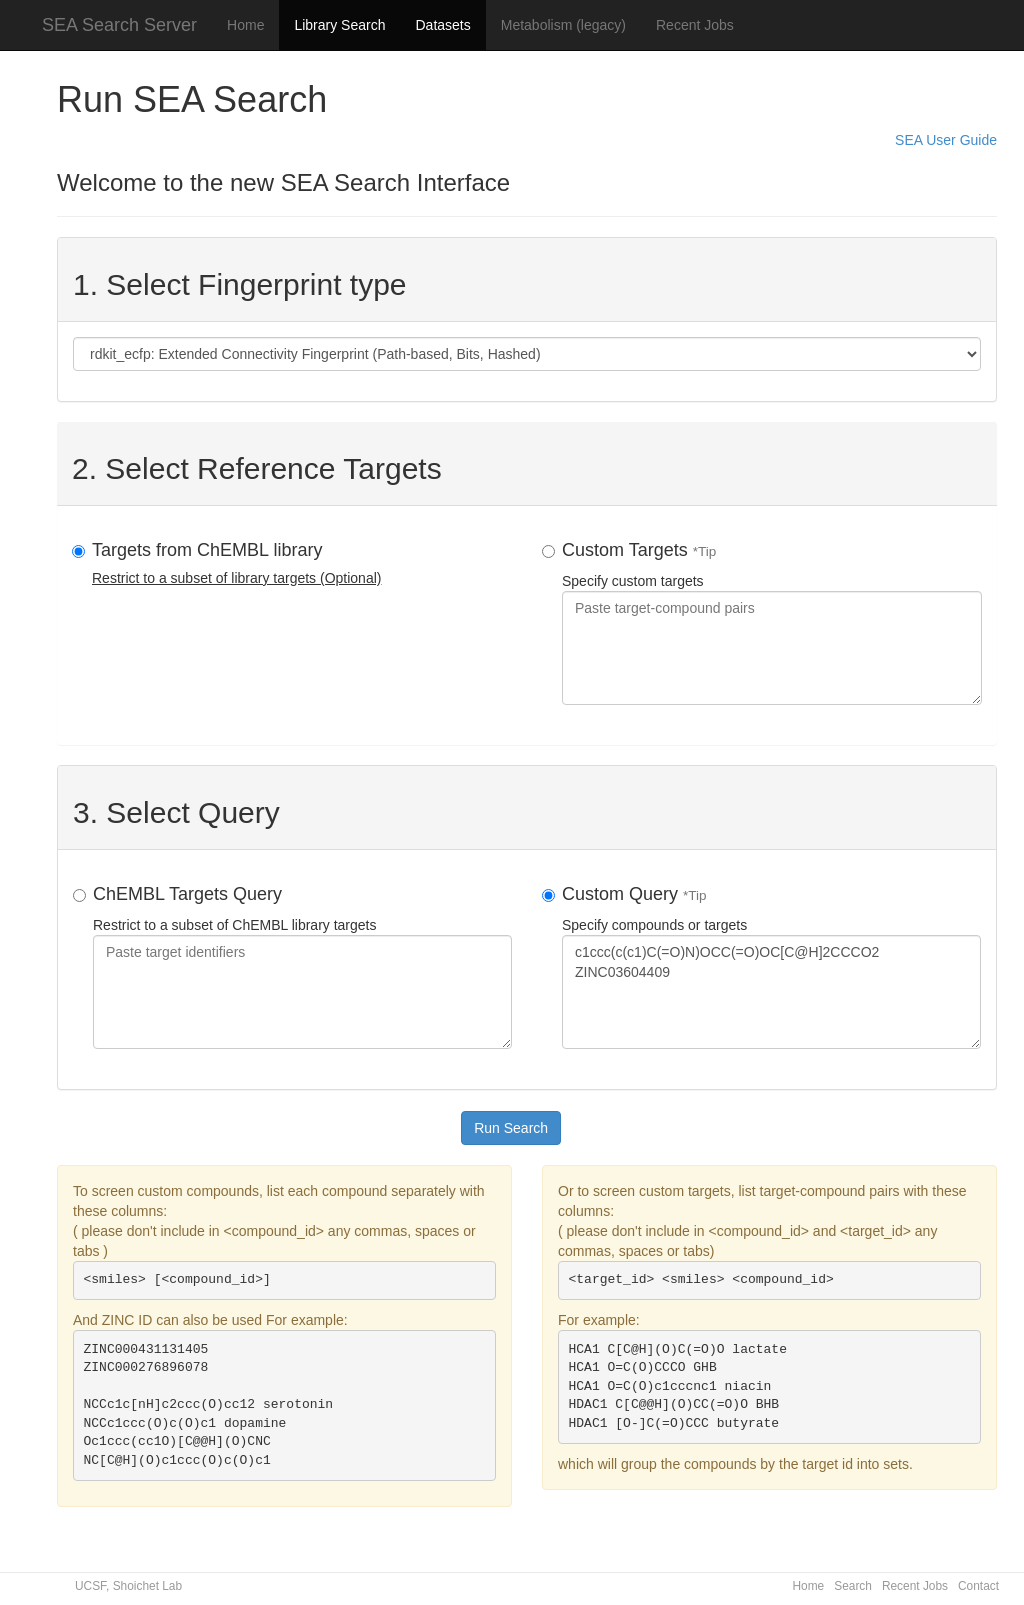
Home (245, 25)
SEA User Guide (946, 140)
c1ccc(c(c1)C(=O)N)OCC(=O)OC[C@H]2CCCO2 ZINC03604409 (771, 992)
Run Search (511, 1128)
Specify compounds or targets (771, 966)
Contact (978, 1586)
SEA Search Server (119, 25)
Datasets (442, 25)
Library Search (339, 25)
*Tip (705, 551)
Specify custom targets (772, 622)
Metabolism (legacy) (563, 25)
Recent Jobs (695, 25)
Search (853, 1586)
